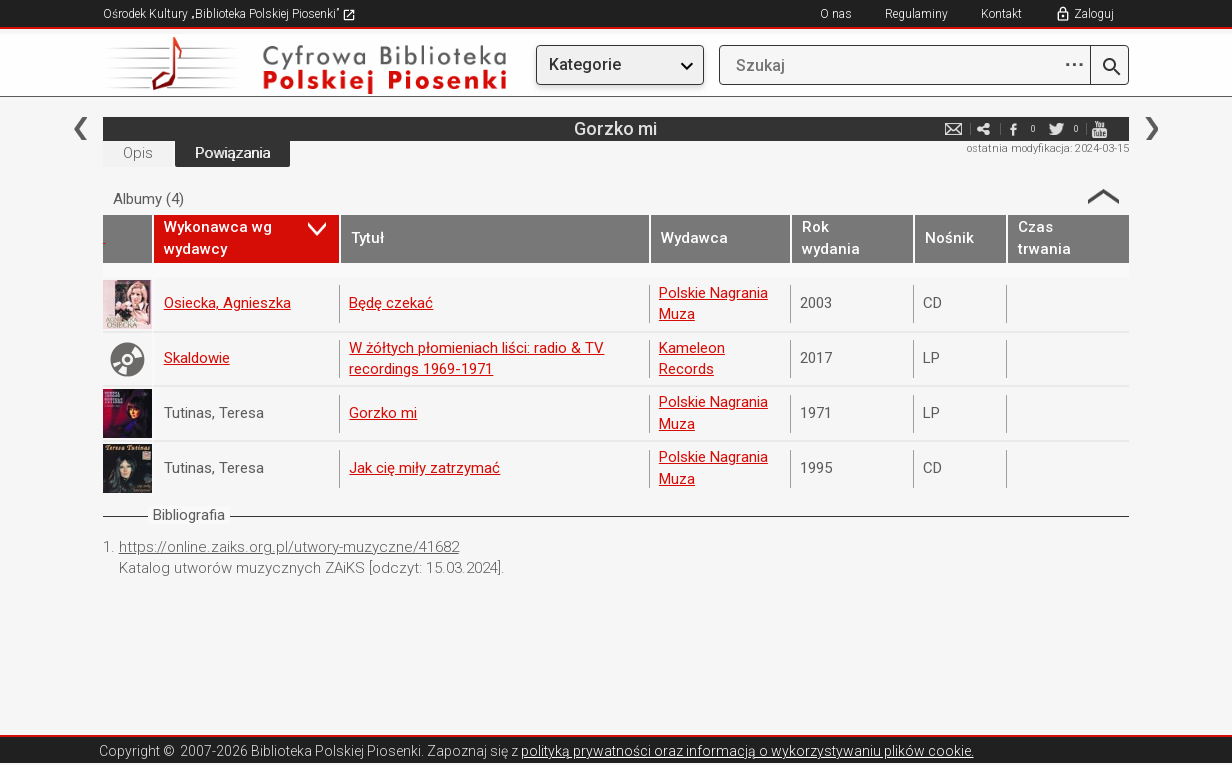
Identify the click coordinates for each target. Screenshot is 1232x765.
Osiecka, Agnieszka (227, 303)
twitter (1056, 128)
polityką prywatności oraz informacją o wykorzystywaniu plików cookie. (747, 751)
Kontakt (1001, 14)
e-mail (953, 128)
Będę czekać (391, 303)
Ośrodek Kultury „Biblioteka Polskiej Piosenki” (229, 14)
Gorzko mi (383, 413)
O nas (836, 14)
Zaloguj (1094, 14)
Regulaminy (916, 14)
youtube (1099, 128)
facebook (1013, 128)
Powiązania (232, 153)
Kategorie (585, 64)
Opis (138, 153)
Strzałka (1103, 196)
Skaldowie (197, 358)
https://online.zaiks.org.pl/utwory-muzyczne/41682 (289, 547)
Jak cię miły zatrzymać (424, 468)
